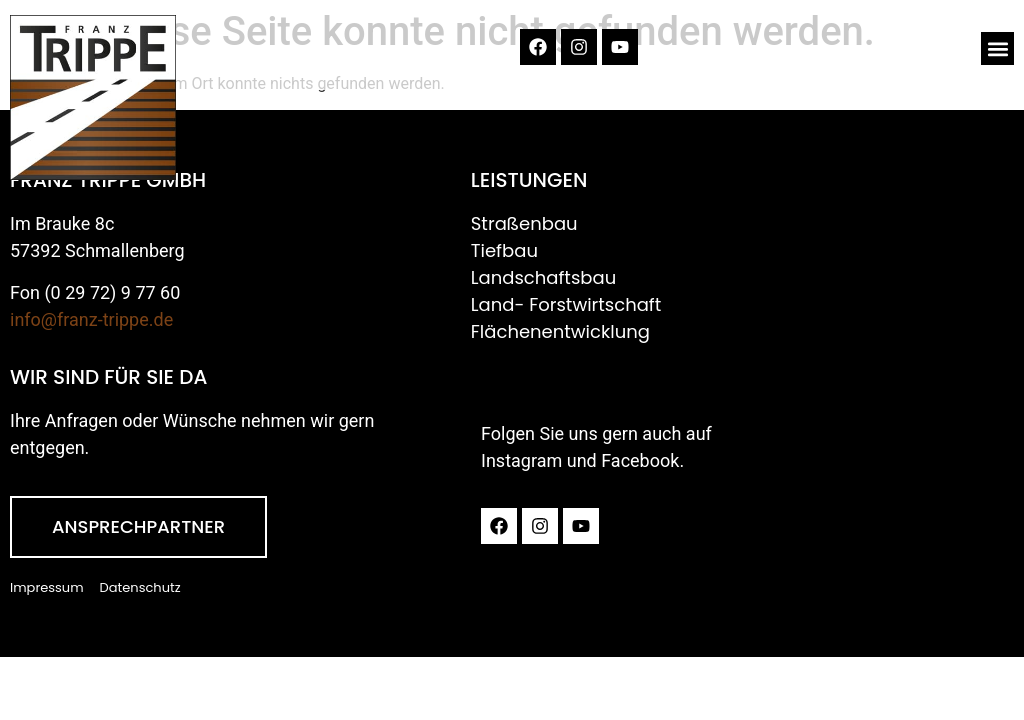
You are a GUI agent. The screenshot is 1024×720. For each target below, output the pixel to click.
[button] (997, 48)
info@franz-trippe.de (91, 319)
